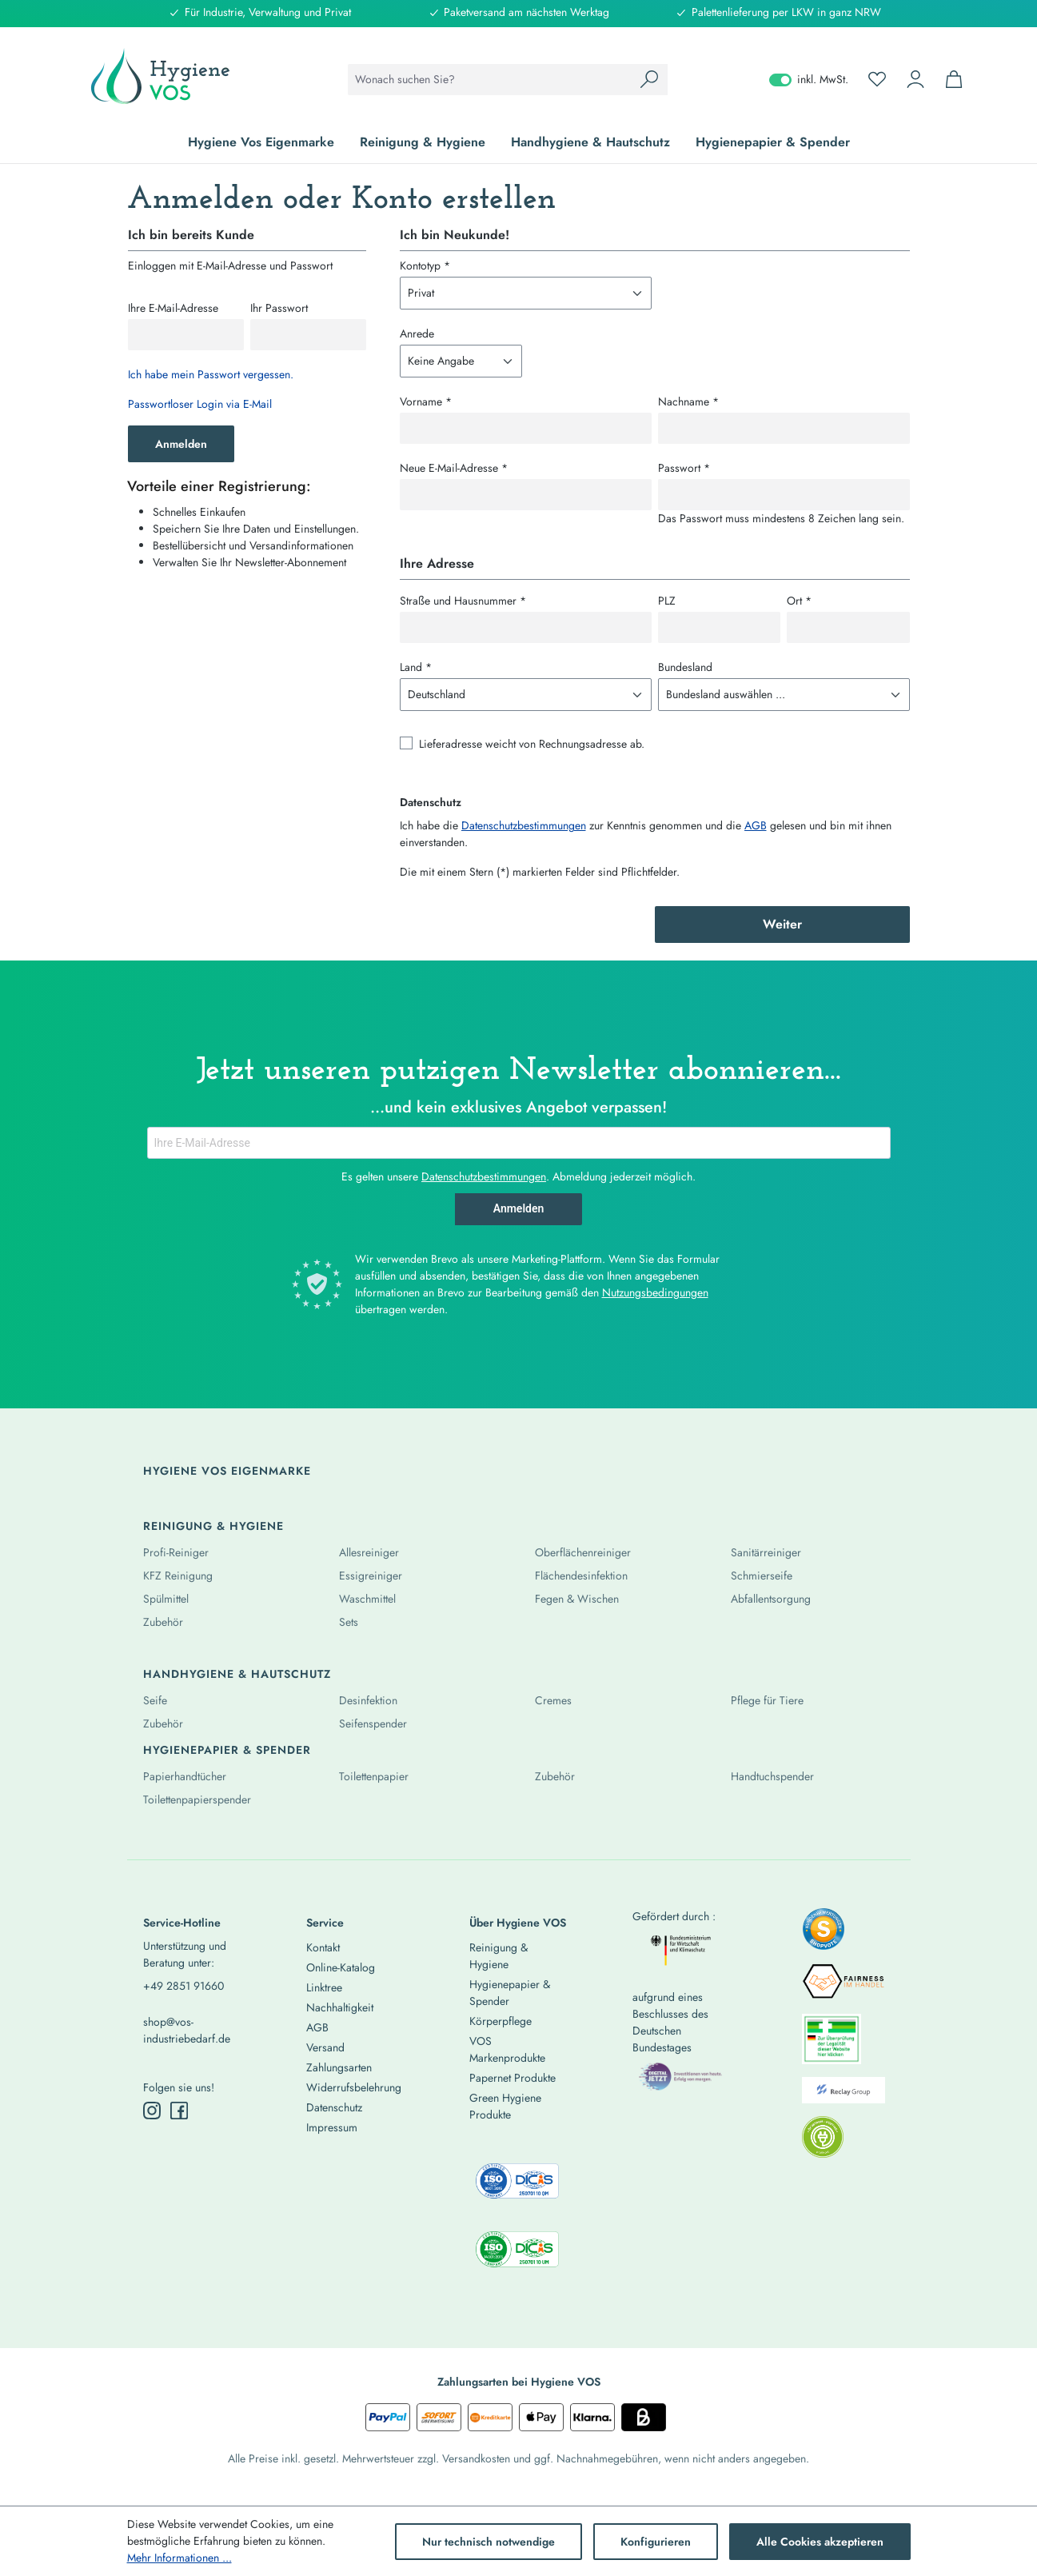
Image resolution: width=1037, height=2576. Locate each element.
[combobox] (490, 79)
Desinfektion (368, 1700)
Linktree (324, 1987)
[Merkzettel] (877, 79)
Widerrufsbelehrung (353, 2087)
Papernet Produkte (512, 2078)
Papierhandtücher (184, 1776)
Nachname (688, 401)
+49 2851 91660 (183, 1986)
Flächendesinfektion (581, 1576)
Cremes (553, 1700)
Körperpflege (500, 2021)
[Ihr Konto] (915, 79)
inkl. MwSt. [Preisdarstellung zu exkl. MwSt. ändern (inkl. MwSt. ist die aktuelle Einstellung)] (809, 79)
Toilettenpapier (374, 1776)
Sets (348, 1622)
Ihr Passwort (279, 308)
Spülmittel (166, 1599)
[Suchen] (649, 79)
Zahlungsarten (339, 2067)
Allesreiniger (369, 1552)
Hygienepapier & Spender (227, 1750)
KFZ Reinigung (178, 1576)
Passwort (684, 468)
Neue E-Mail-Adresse (454, 468)
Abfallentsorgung (771, 1599)
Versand (325, 2047)
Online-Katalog (340, 1967)
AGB (755, 825)
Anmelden (181, 444)
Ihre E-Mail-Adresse (173, 308)
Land (416, 667)
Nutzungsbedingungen (655, 1292)
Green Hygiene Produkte (505, 2106)
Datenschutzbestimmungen (523, 825)
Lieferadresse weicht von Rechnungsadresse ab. (531, 744)
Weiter (782, 924)
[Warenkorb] (954, 79)
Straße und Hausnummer (463, 601)
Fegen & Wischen (577, 1599)
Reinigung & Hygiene (213, 1526)
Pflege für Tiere (767, 1700)
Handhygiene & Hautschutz (237, 1674)
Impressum (331, 2127)
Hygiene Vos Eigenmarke (227, 1471)
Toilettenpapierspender (197, 1799)
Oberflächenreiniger (583, 1552)
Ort (799, 601)
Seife (155, 1700)
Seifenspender (373, 1723)
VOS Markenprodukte (507, 2049)
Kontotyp (425, 266)
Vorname (426, 401)
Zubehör (163, 1622)
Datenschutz (334, 2107)
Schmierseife (761, 1576)
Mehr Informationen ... (179, 2558)
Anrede (417, 333)
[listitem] (824, 1934)
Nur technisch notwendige (488, 2542)
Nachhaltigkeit (339, 2007)
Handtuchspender (772, 1776)
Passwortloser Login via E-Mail (200, 404)
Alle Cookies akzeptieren (819, 2542)
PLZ (667, 601)
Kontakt (323, 1947)
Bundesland (685, 667)
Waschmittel (367, 1599)
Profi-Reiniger (176, 1552)
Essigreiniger (370, 1576)
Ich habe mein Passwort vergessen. (210, 374)
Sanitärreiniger (766, 1552)
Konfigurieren (655, 2542)
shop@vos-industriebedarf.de (186, 2030)
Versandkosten (476, 2458)
